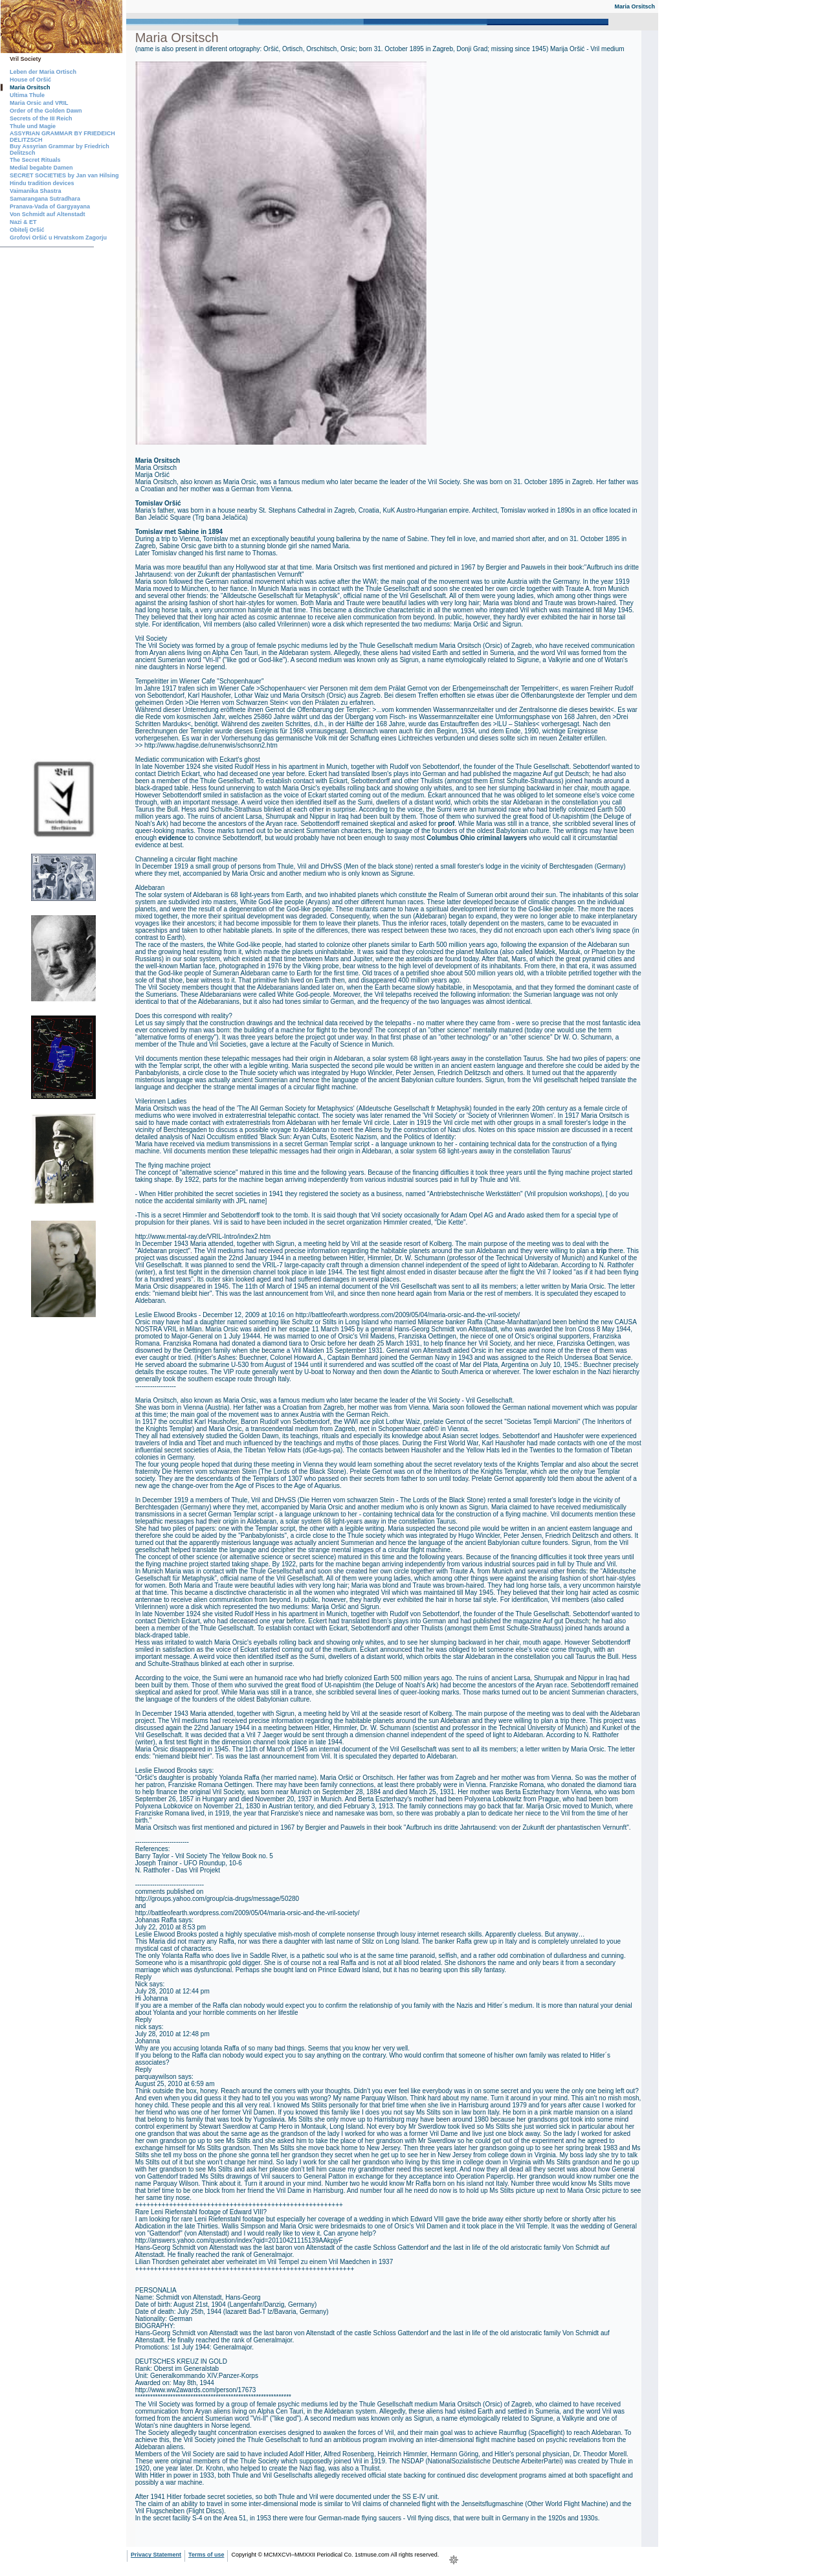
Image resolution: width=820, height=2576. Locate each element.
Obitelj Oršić (27, 230)
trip (601, 1250)
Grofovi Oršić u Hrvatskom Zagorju (58, 237)
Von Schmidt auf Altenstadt (47, 214)
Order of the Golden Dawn (46, 110)
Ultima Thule (27, 95)
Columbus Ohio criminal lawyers (477, 837)
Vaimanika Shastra (35, 191)
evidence (172, 837)
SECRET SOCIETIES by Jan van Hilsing (64, 175)
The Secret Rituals (35, 160)
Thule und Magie (33, 126)
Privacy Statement (156, 2554)
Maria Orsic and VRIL (39, 103)
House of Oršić (30, 79)
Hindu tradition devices (42, 183)
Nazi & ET (23, 222)
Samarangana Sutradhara (45, 198)
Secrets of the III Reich (41, 118)
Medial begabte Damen (41, 167)
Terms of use (206, 2554)
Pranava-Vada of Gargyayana (50, 206)
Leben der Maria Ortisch (43, 72)
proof (446, 823)
